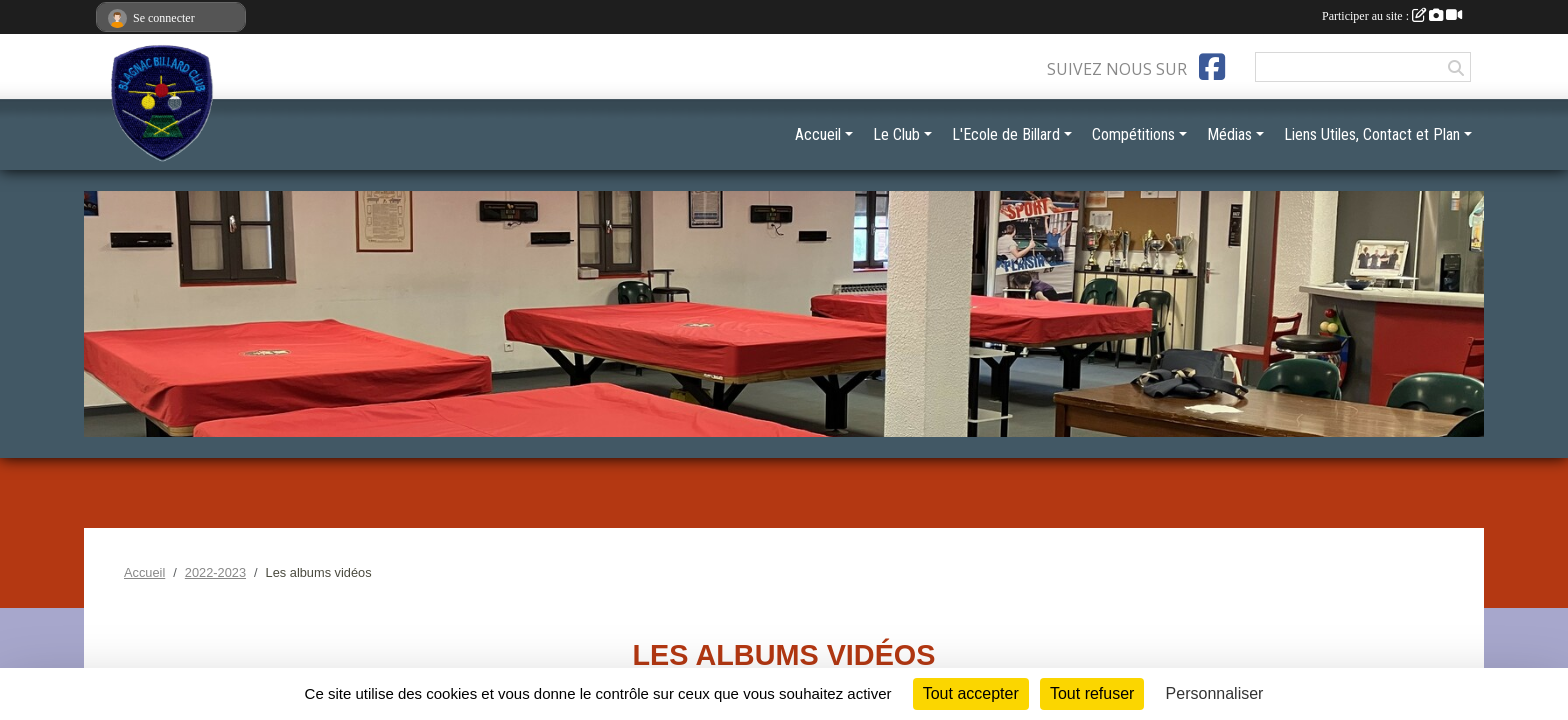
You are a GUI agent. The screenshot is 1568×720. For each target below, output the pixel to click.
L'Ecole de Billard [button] (1006, 134)
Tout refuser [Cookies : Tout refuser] (1092, 693)
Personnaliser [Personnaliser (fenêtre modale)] (1215, 693)
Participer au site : (1392, 16)
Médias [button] (1229, 134)
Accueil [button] (818, 134)
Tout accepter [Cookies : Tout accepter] (971, 693)
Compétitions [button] (1133, 134)
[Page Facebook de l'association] (1212, 67)
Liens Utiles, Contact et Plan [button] (1372, 134)
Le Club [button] (896, 134)
